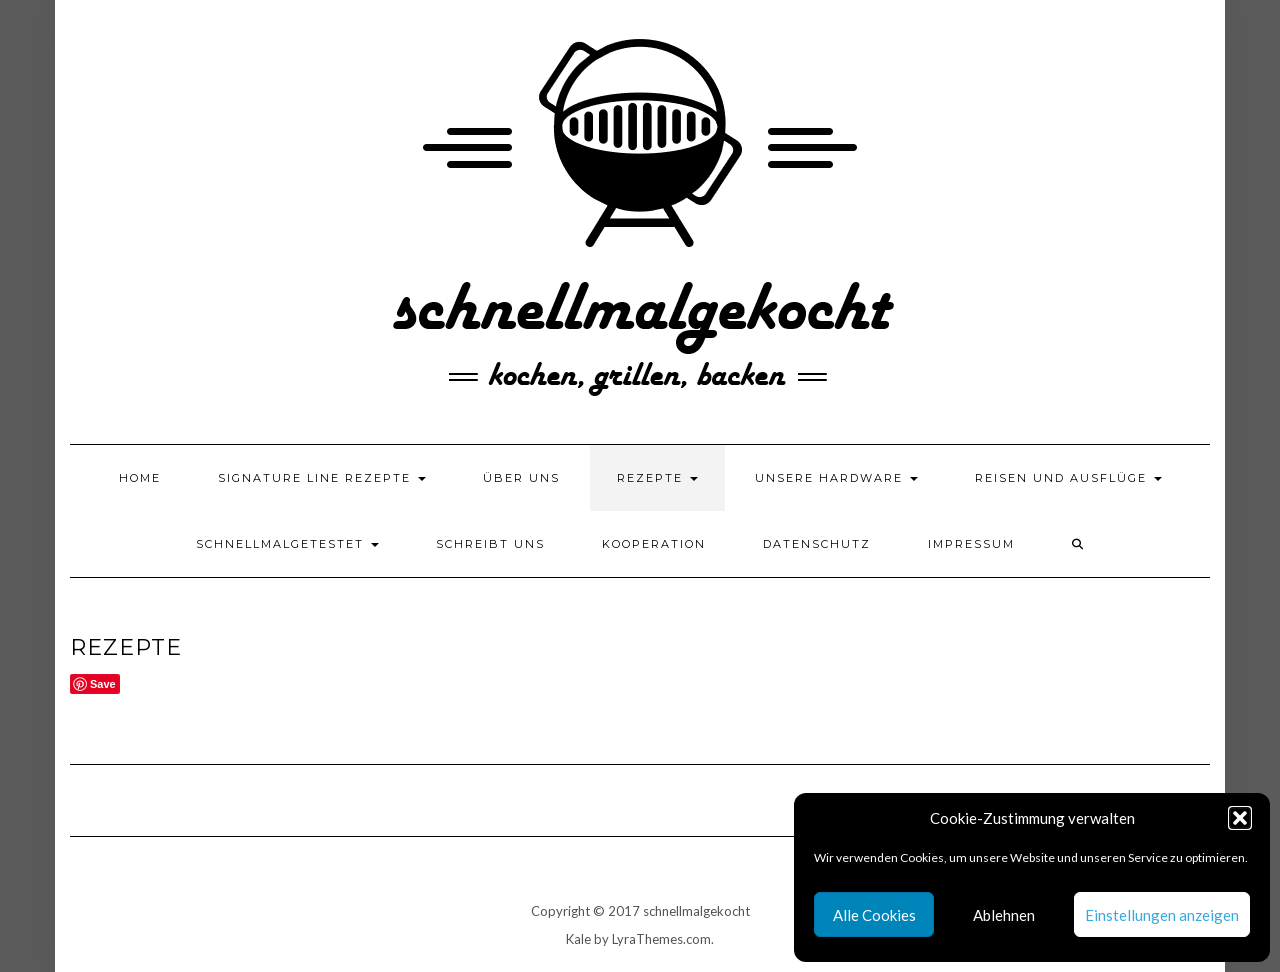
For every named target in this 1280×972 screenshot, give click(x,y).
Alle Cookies (874, 915)
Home (140, 478)
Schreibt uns (490, 544)
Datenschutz (817, 544)
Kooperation (654, 544)
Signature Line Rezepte (322, 478)
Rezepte (657, 478)
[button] (1240, 818)
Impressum (971, 544)
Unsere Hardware (836, 478)
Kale (578, 939)
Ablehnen (1004, 915)
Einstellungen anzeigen (1162, 915)
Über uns (521, 478)
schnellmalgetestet (287, 544)
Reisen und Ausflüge (1068, 478)
